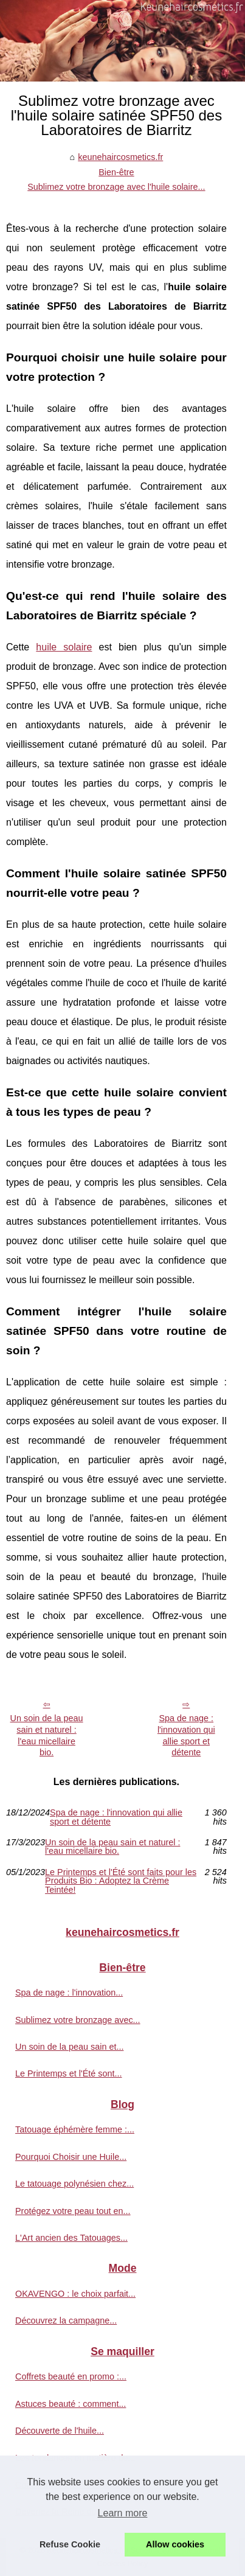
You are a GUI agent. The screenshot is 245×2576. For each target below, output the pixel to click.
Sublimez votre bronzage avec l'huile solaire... (116, 187)
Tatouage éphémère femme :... (74, 2129)
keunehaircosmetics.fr (120, 157)
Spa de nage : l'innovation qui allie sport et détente (186, 1735)
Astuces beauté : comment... (70, 2404)
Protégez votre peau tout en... (73, 2211)
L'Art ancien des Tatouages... (71, 2238)
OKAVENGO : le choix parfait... (75, 2294)
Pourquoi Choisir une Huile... (70, 2157)
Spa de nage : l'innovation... (69, 1992)
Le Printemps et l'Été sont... (68, 2073)
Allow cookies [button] (175, 2544)
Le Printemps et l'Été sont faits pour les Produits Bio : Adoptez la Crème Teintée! (120, 1881)
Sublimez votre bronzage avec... (77, 2020)
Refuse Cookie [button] (70, 2544)
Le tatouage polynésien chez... (74, 2183)
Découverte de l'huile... (59, 2430)
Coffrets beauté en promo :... (70, 2376)
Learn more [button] (123, 2513)
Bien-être (116, 172)
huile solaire (64, 647)
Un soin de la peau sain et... (69, 2047)
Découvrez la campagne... (66, 2320)
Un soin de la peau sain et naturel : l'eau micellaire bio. (46, 1735)
